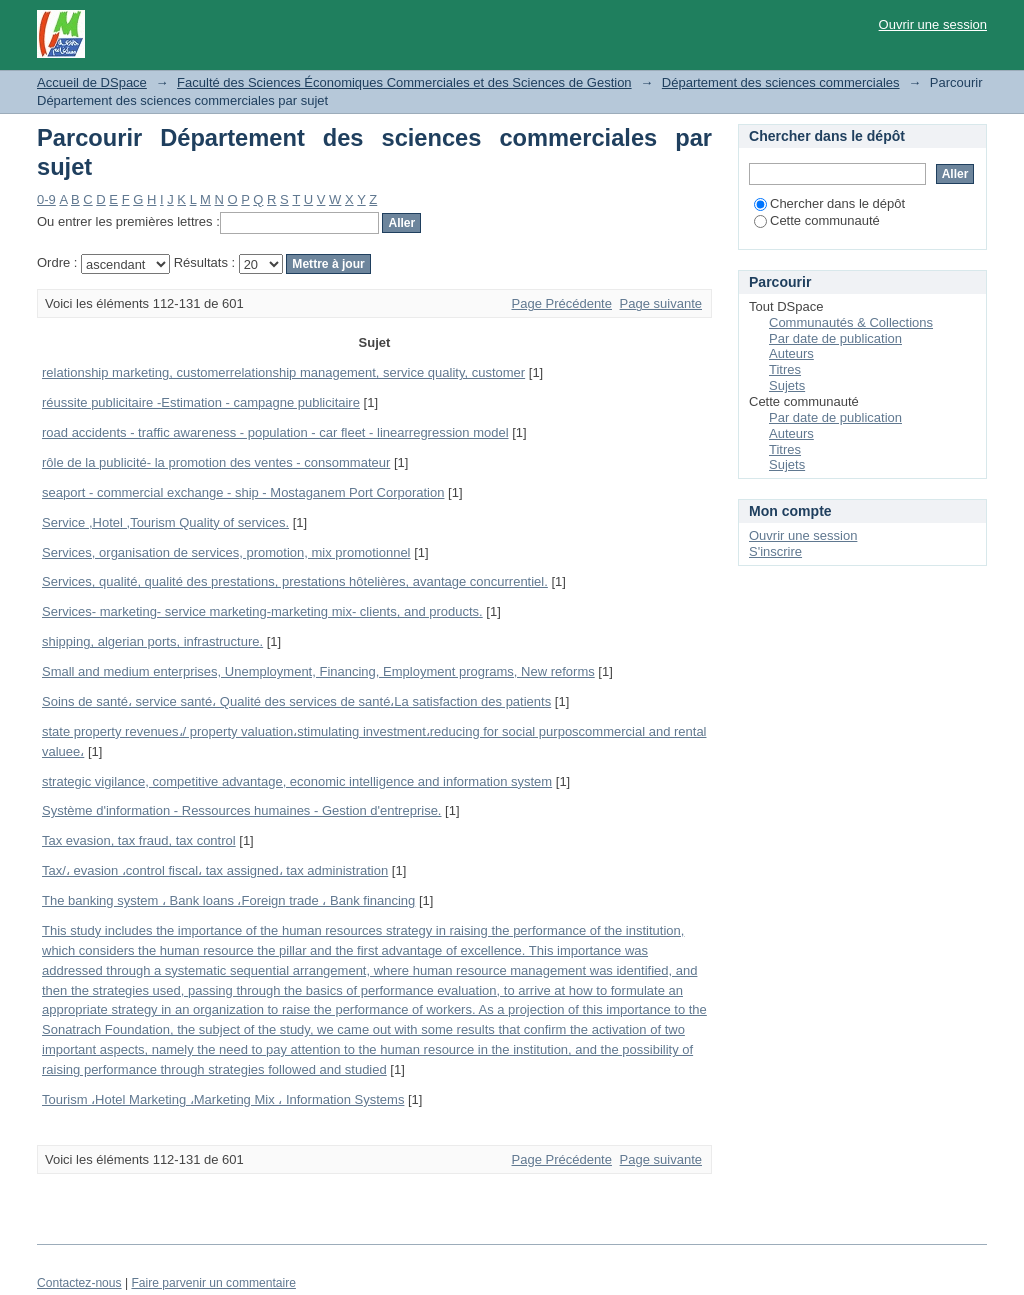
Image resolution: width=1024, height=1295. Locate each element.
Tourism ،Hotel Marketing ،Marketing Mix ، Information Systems (223, 1099)
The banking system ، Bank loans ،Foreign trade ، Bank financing (228, 900)
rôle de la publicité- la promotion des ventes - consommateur (216, 462)
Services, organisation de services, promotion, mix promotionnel (226, 552)
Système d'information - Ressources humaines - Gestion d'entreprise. (241, 810)
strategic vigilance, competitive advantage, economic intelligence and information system (297, 781)
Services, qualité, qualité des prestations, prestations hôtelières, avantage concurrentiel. (295, 581)
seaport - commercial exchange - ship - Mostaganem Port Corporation (243, 492)
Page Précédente (562, 303)
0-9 (46, 199)
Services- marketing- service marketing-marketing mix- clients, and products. (262, 611)
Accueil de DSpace (92, 82)
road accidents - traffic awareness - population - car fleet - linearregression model (275, 432)
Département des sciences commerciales (781, 82)
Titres (785, 369)
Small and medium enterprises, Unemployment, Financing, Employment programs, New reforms (318, 671)
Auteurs (791, 353)
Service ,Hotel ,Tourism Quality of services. (165, 522)
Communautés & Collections (851, 322)
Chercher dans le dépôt (829, 203)
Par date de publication (835, 338)
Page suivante (661, 303)
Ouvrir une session (933, 24)
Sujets (787, 385)
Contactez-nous (79, 1283)
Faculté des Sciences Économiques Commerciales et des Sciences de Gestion (404, 82)
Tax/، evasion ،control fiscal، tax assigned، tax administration (215, 870)
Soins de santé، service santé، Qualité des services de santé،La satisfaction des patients (296, 701)
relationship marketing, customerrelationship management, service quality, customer (283, 372)
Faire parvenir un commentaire (213, 1283)
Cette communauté (817, 220)
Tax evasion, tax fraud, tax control (139, 840)
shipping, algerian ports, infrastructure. (152, 641)
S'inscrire (775, 551)
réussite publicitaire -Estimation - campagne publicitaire (201, 402)
